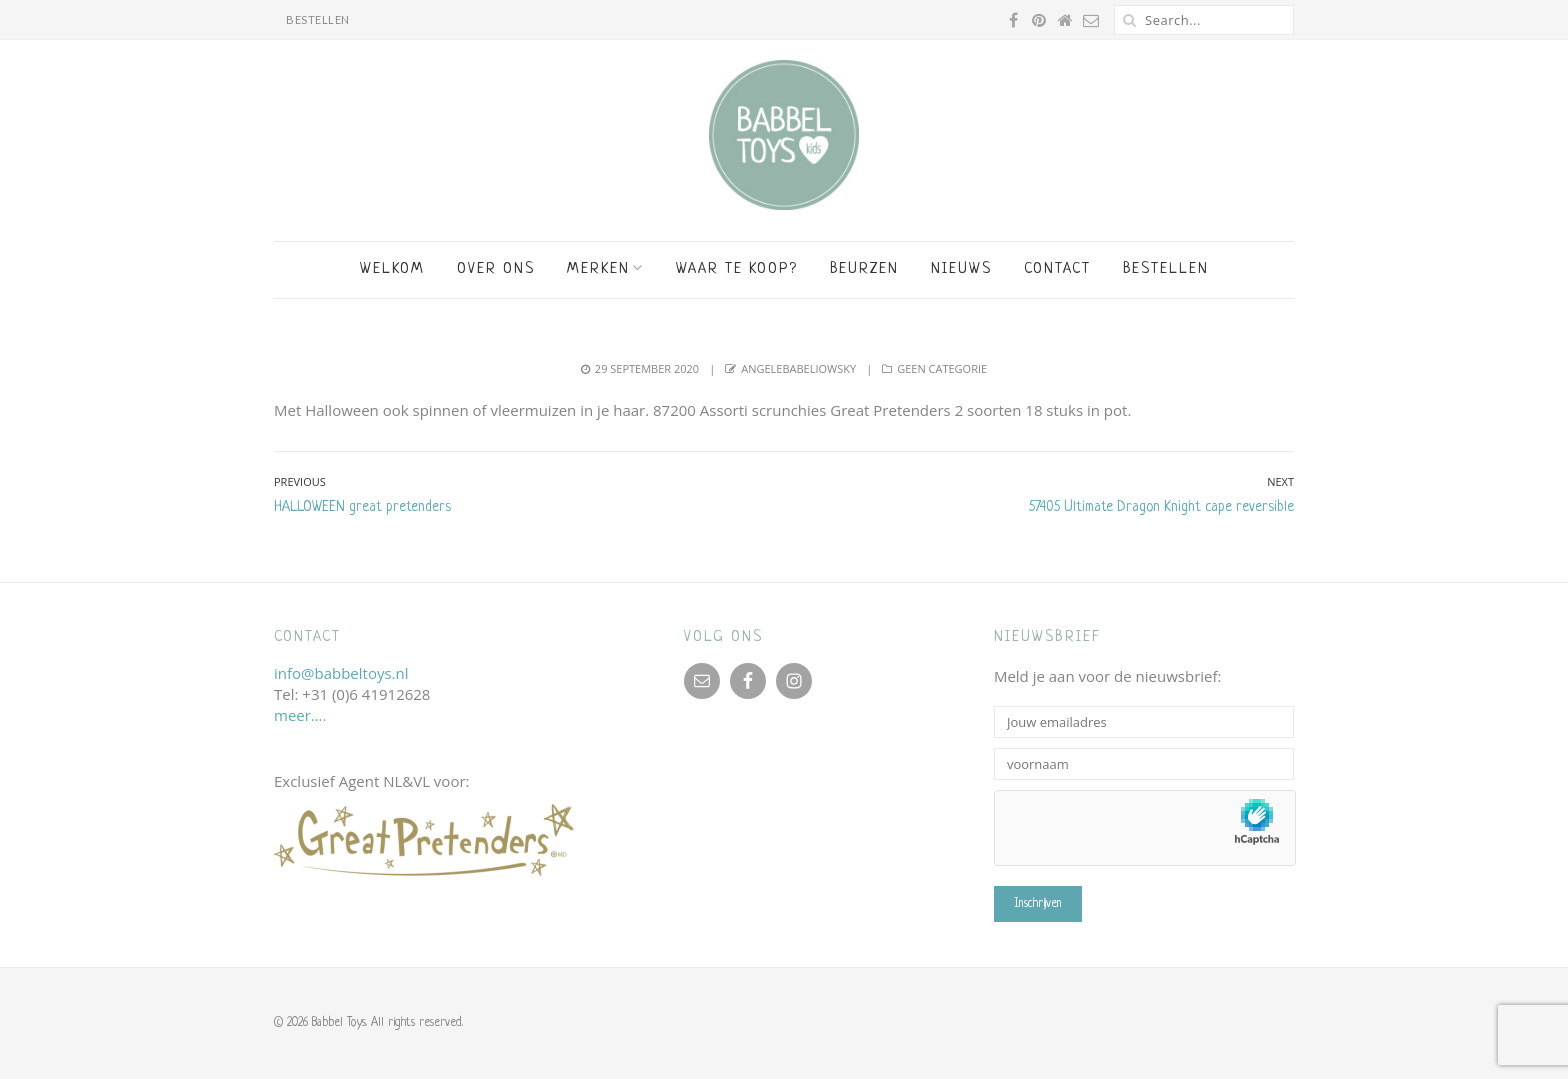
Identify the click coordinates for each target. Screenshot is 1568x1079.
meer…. (300, 715)
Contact (1057, 269)
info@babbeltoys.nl (341, 673)
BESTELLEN (318, 19)
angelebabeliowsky (798, 368)
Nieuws (961, 269)
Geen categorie (942, 368)
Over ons (496, 269)
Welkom (392, 269)
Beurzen (864, 269)
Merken (598, 269)
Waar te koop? (737, 269)
